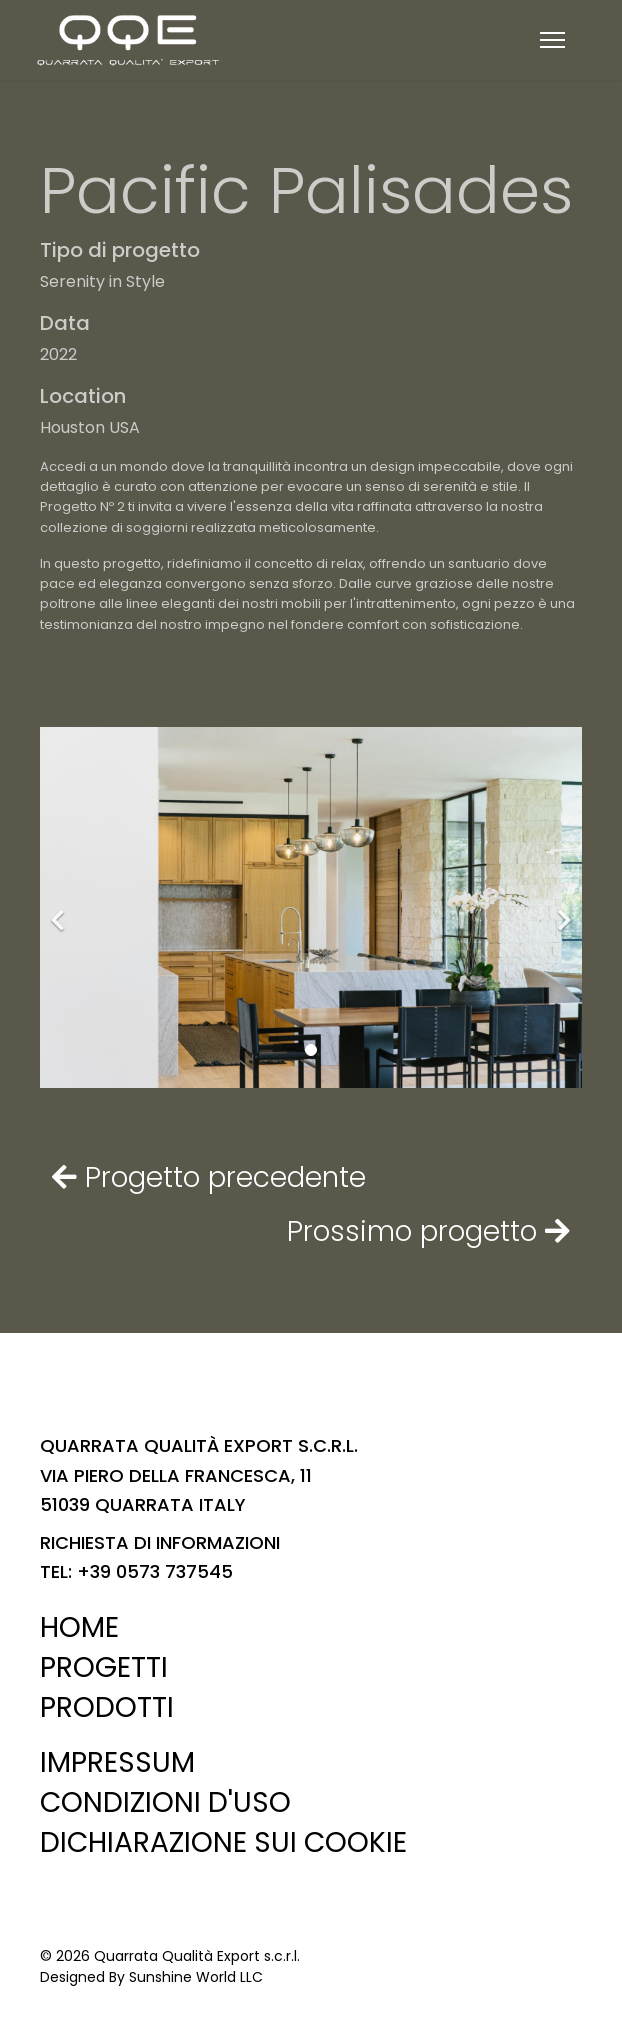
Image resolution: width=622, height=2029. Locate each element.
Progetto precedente (209, 1177)
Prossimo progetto (428, 1231)
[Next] (562, 907)
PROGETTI (104, 1667)
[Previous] (60, 907)
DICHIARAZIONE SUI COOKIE (223, 1842)
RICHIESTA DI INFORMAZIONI (160, 1542)
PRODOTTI (107, 1707)
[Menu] (552, 40)
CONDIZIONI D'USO (165, 1802)
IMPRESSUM (117, 1762)
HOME (79, 1627)
